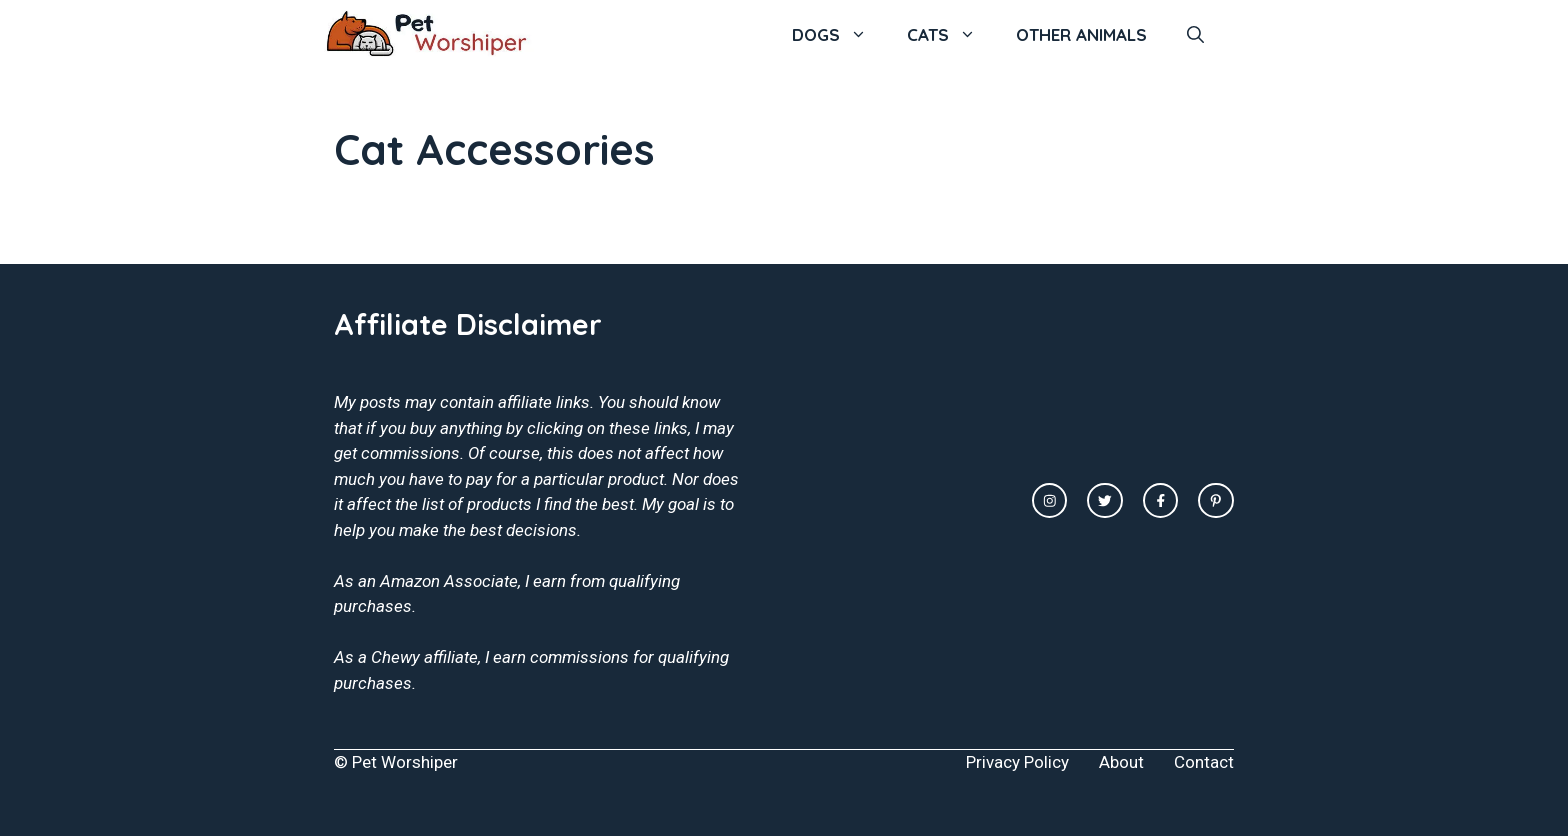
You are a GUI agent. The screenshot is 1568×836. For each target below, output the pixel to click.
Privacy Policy (1017, 762)
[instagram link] (1050, 501)
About (1121, 762)
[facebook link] (1161, 501)
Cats (951, 35)
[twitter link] (1105, 501)
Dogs (839, 35)
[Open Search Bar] (1195, 35)
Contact (1204, 762)
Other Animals (1081, 34)
